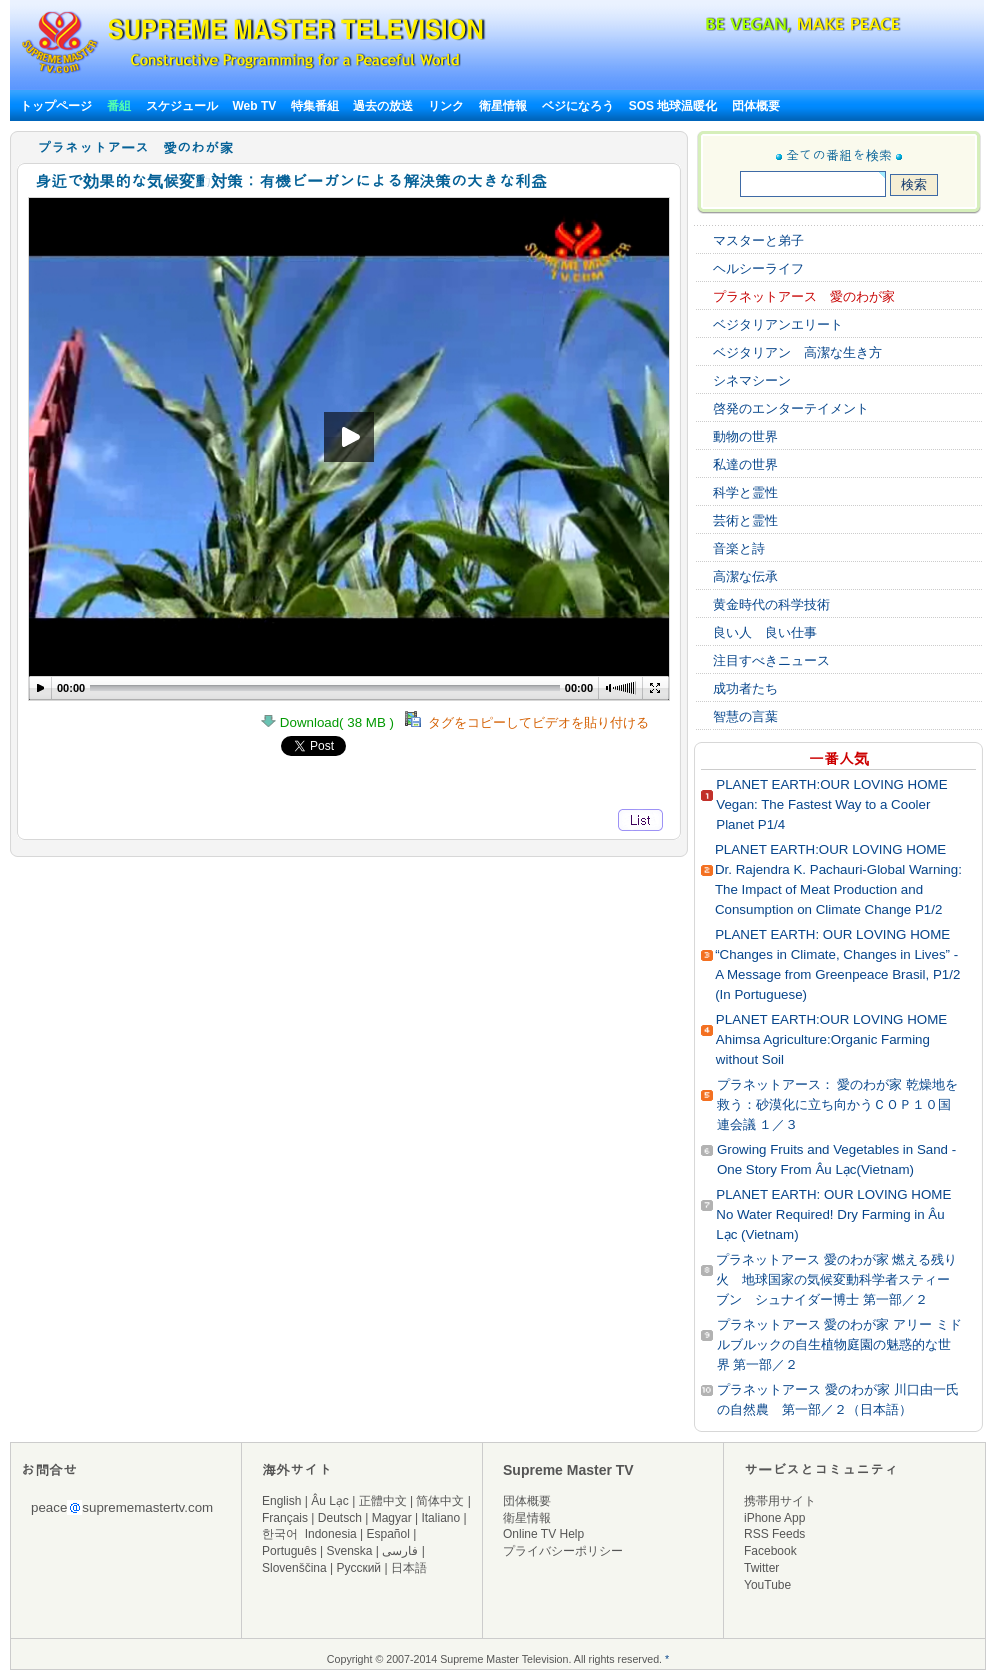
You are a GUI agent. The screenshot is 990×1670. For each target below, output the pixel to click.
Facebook (770, 1551)
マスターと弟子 (758, 240)
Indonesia (331, 1534)
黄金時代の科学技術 (771, 604)
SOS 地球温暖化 (673, 106)
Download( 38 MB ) (333, 722)
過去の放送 (383, 106)
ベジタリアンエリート (778, 324)
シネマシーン (752, 380)
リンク (446, 106)
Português (289, 1551)
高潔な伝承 (745, 576)
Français (285, 1518)
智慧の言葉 (745, 716)
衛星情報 (503, 106)
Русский (359, 1568)
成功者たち (745, 688)
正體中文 (383, 1501)
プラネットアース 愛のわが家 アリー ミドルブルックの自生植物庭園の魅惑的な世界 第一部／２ (839, 1344)
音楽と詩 (739, 548)
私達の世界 (745, 464)
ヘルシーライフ (758, 268)
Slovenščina (294, 1568)
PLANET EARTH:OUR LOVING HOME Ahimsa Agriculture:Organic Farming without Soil (831, 1039)
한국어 (280, 1534)
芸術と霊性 (745, 520)
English (281, 1501)
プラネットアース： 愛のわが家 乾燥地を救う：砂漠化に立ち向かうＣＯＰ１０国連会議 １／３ (837, 1104)
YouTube (767, 1585)
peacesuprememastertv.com (122, 1507)
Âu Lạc (330, 1501)
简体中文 (440, 1501)
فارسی (400, 1551)
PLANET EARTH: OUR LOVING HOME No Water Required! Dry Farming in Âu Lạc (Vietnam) (833, 1214)
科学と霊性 (745, 492)
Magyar (392, 1518)
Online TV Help (543, 1534)
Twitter (761, 1568)
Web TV (255, 106)
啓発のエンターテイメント (791, 408)
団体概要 (756, 106)
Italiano (440, 1518)
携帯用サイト (780, 1501)
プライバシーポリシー (563, 1551)
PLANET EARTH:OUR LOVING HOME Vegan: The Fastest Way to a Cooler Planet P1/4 (831, 804)
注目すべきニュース (771, 660)
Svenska (350, 1551)
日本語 (409, 1568)
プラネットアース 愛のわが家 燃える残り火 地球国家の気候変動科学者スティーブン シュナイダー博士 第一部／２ (836, 1279)
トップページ (56, 106)
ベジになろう (578, 106)
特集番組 (315, 106)
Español (388, 1534)
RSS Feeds (774, 1534)
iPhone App (774, 1518)
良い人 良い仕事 (765, 632)
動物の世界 (745, 436)
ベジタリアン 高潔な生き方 (797, 352)
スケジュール (182, 106)
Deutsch (340, 1518)
